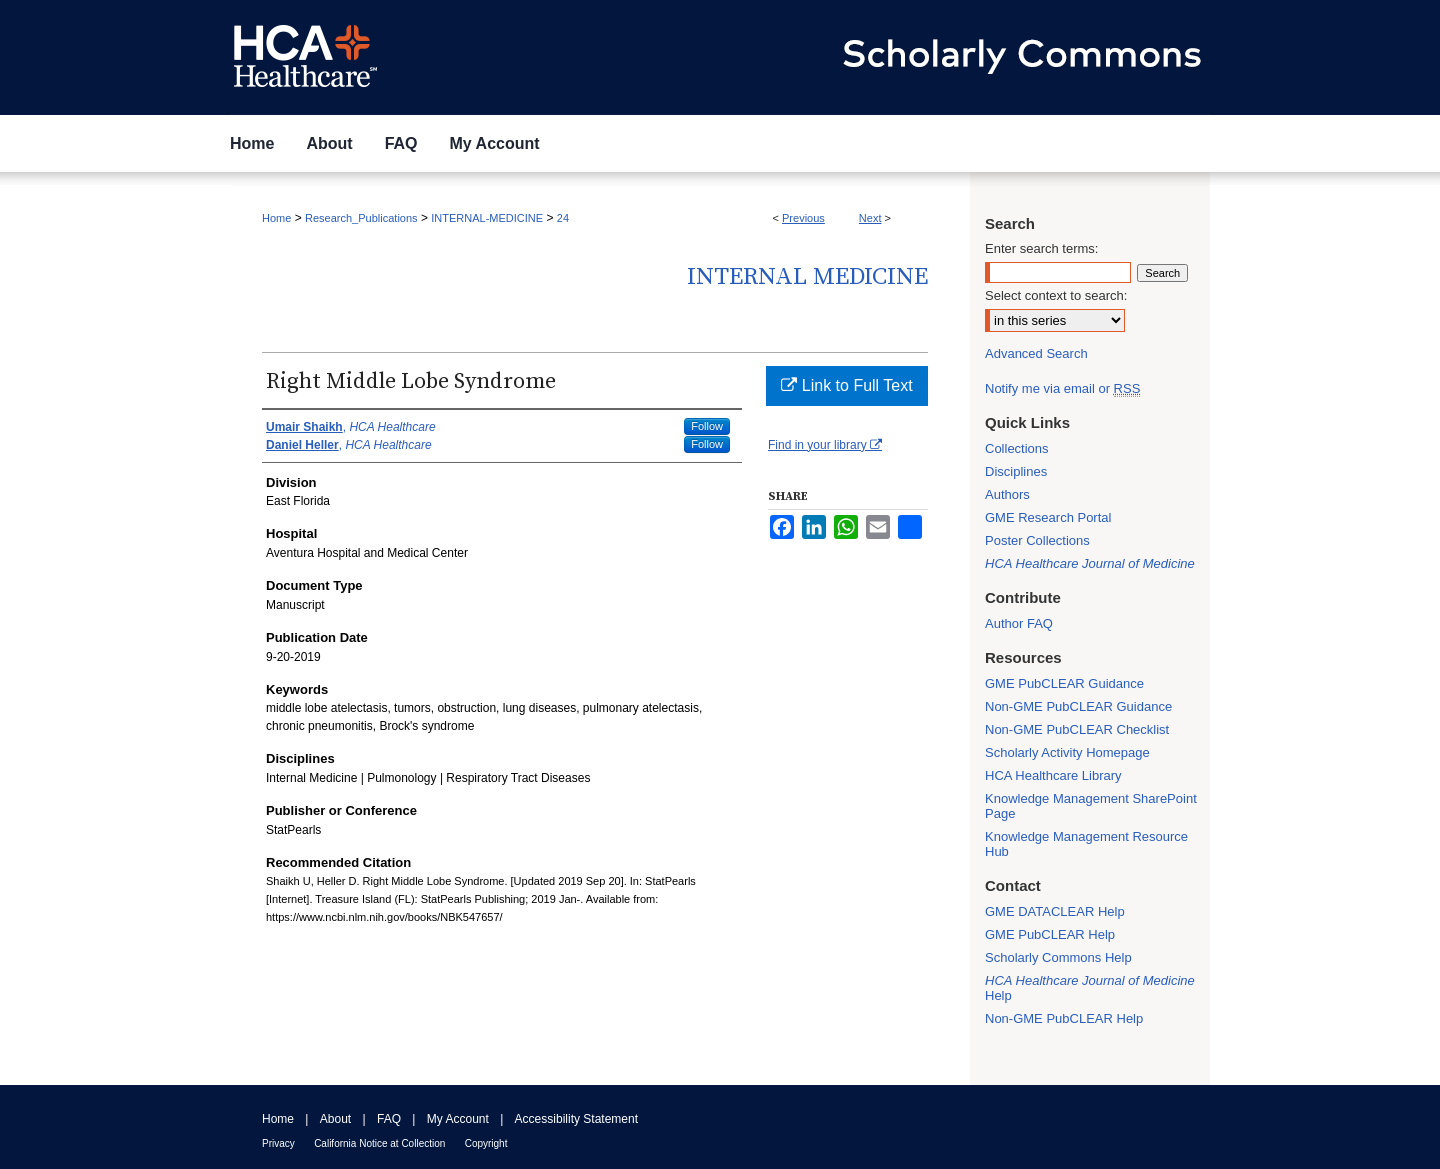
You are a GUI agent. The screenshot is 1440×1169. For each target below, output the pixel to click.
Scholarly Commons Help (1058, 957)
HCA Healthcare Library (1053, 775)
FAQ (389, 1119)
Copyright (486, 1143)
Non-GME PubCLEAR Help (1064, 1018)
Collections (1017, 448)
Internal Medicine (807, 277)
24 (563, 218)
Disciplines (1016, 471)
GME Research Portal (1048, 517)
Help (1090, 988)
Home (276, 218)
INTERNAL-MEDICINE (487, 218)
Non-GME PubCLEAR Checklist (1077, 729)
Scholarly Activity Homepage (1067, 752)
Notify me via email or (1062, 388)
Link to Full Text (846, 385)
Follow (707, 426)
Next (870, 218)
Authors (1007, 494)
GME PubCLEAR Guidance (1064, 683)
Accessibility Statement (576, 1119)
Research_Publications (361, 218)
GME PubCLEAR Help (1050, 934)
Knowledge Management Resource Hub (1086, 844)
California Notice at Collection (379, 1143)
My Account (458, 1119)
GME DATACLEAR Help (1055, 911)
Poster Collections (1037, 540)
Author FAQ (1019, 623)
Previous (803, 218)
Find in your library (825, 445)
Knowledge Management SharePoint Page (1091, 806)
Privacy (278, 1143)
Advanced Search (1036, 353)
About (335, 1119)
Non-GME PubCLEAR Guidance (1078, 706)
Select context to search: (1056, 295)
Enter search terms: (1041, 248)
